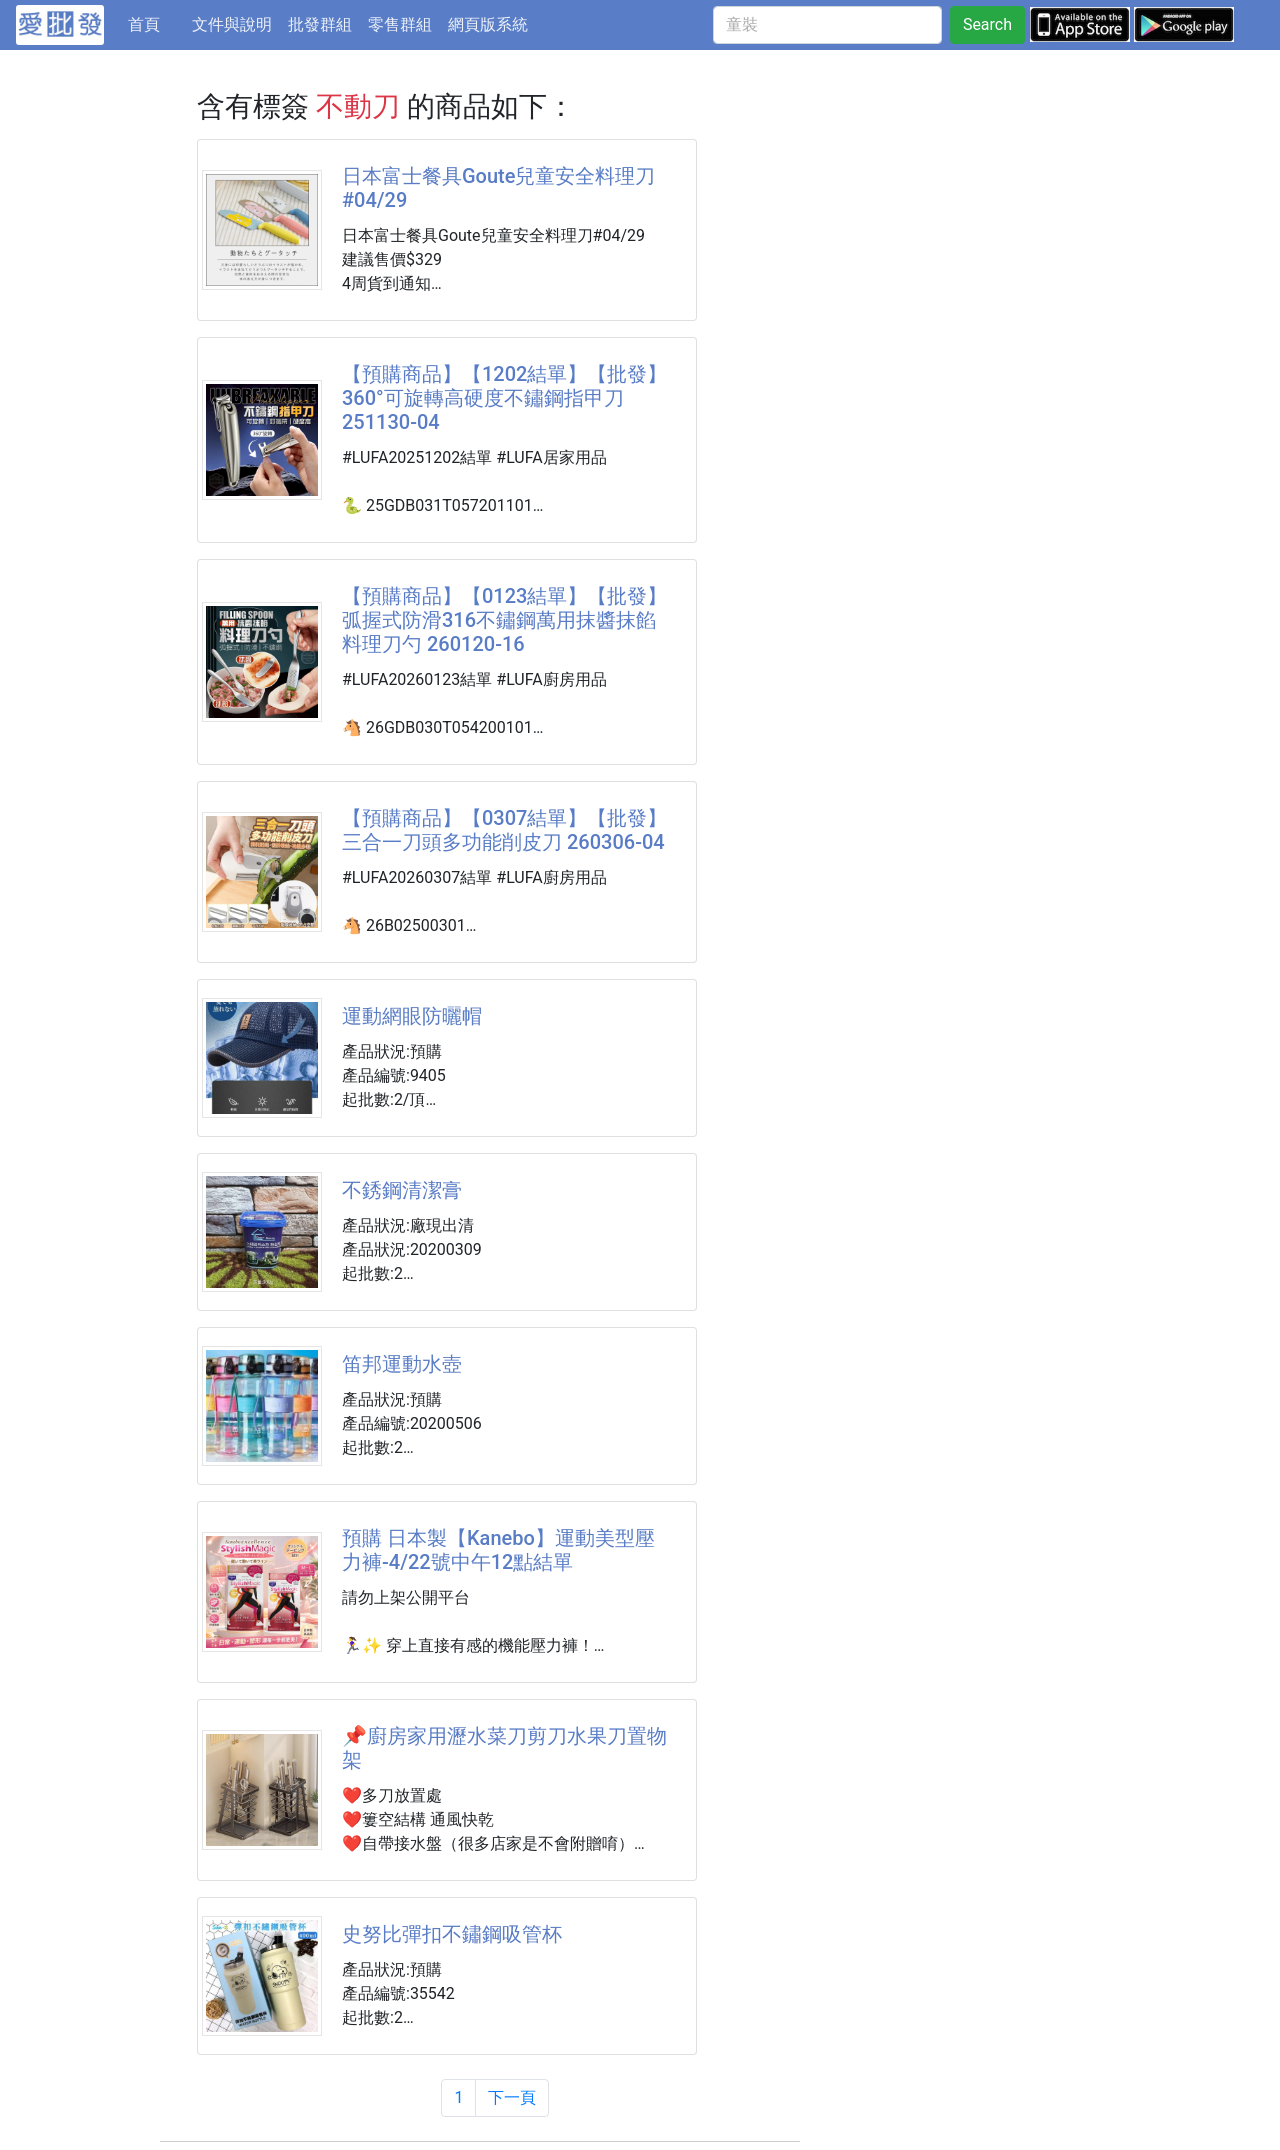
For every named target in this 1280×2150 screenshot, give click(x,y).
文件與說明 (232, 24)
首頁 (156, 23)
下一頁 (512, 2097)
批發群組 (320, 24)
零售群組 (400, 24)
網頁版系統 (488, 24)
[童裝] (827, 25)
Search (987, 24)
